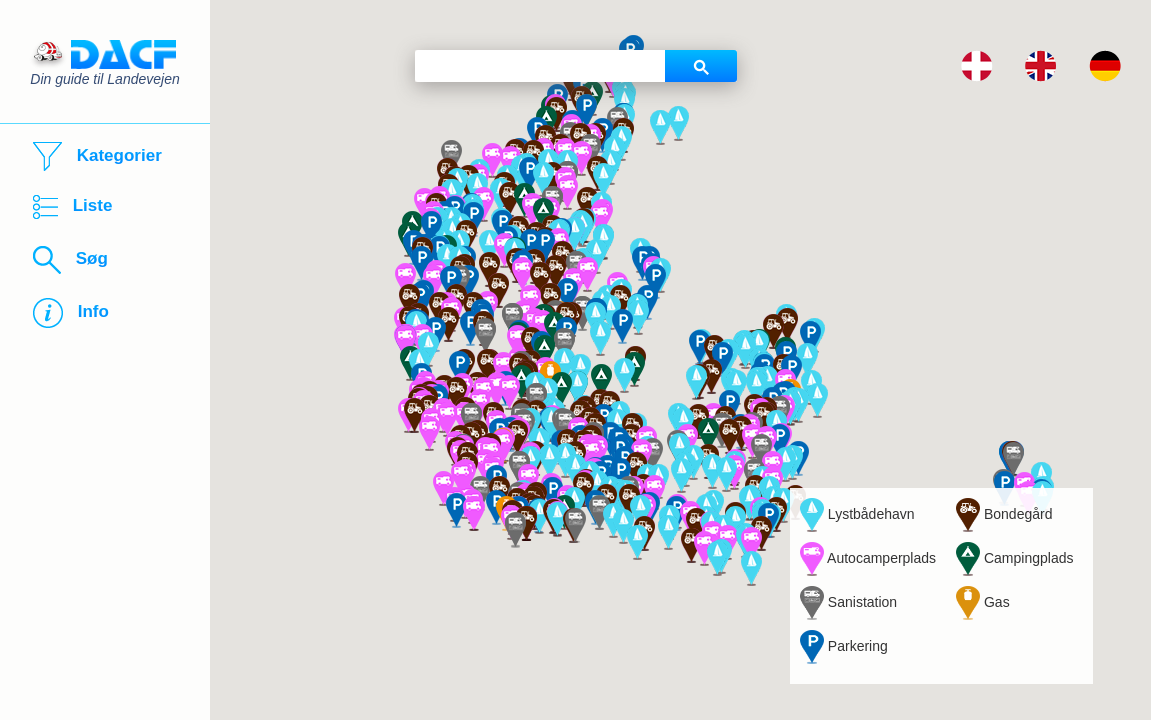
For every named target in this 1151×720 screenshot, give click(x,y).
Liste (72, 207)
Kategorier (97, 156)
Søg (70, 260)
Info (71, 313)
